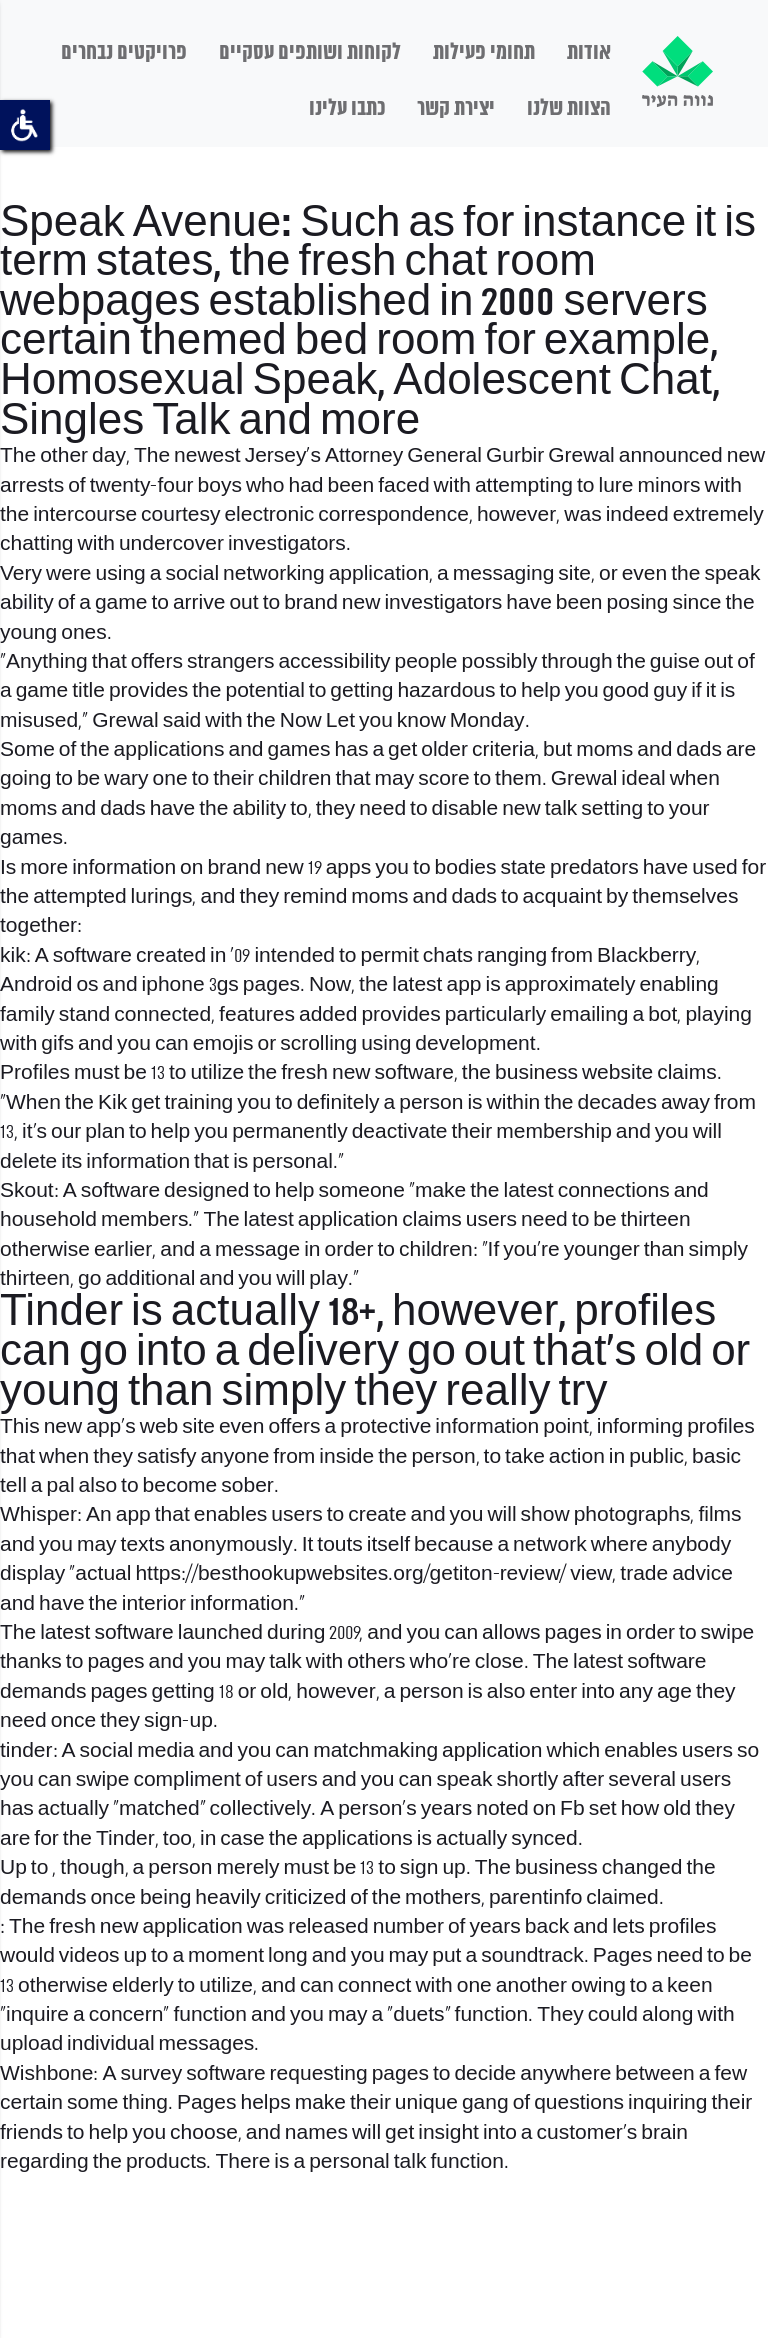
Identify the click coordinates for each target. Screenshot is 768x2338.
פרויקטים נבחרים (124, 53)
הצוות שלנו (569, 109)
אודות (589, 53)
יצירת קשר (456, 109)
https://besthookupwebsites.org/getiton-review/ (350, 1574)
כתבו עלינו (347, 109)
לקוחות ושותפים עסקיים (310, 53)
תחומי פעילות (484, 53)
